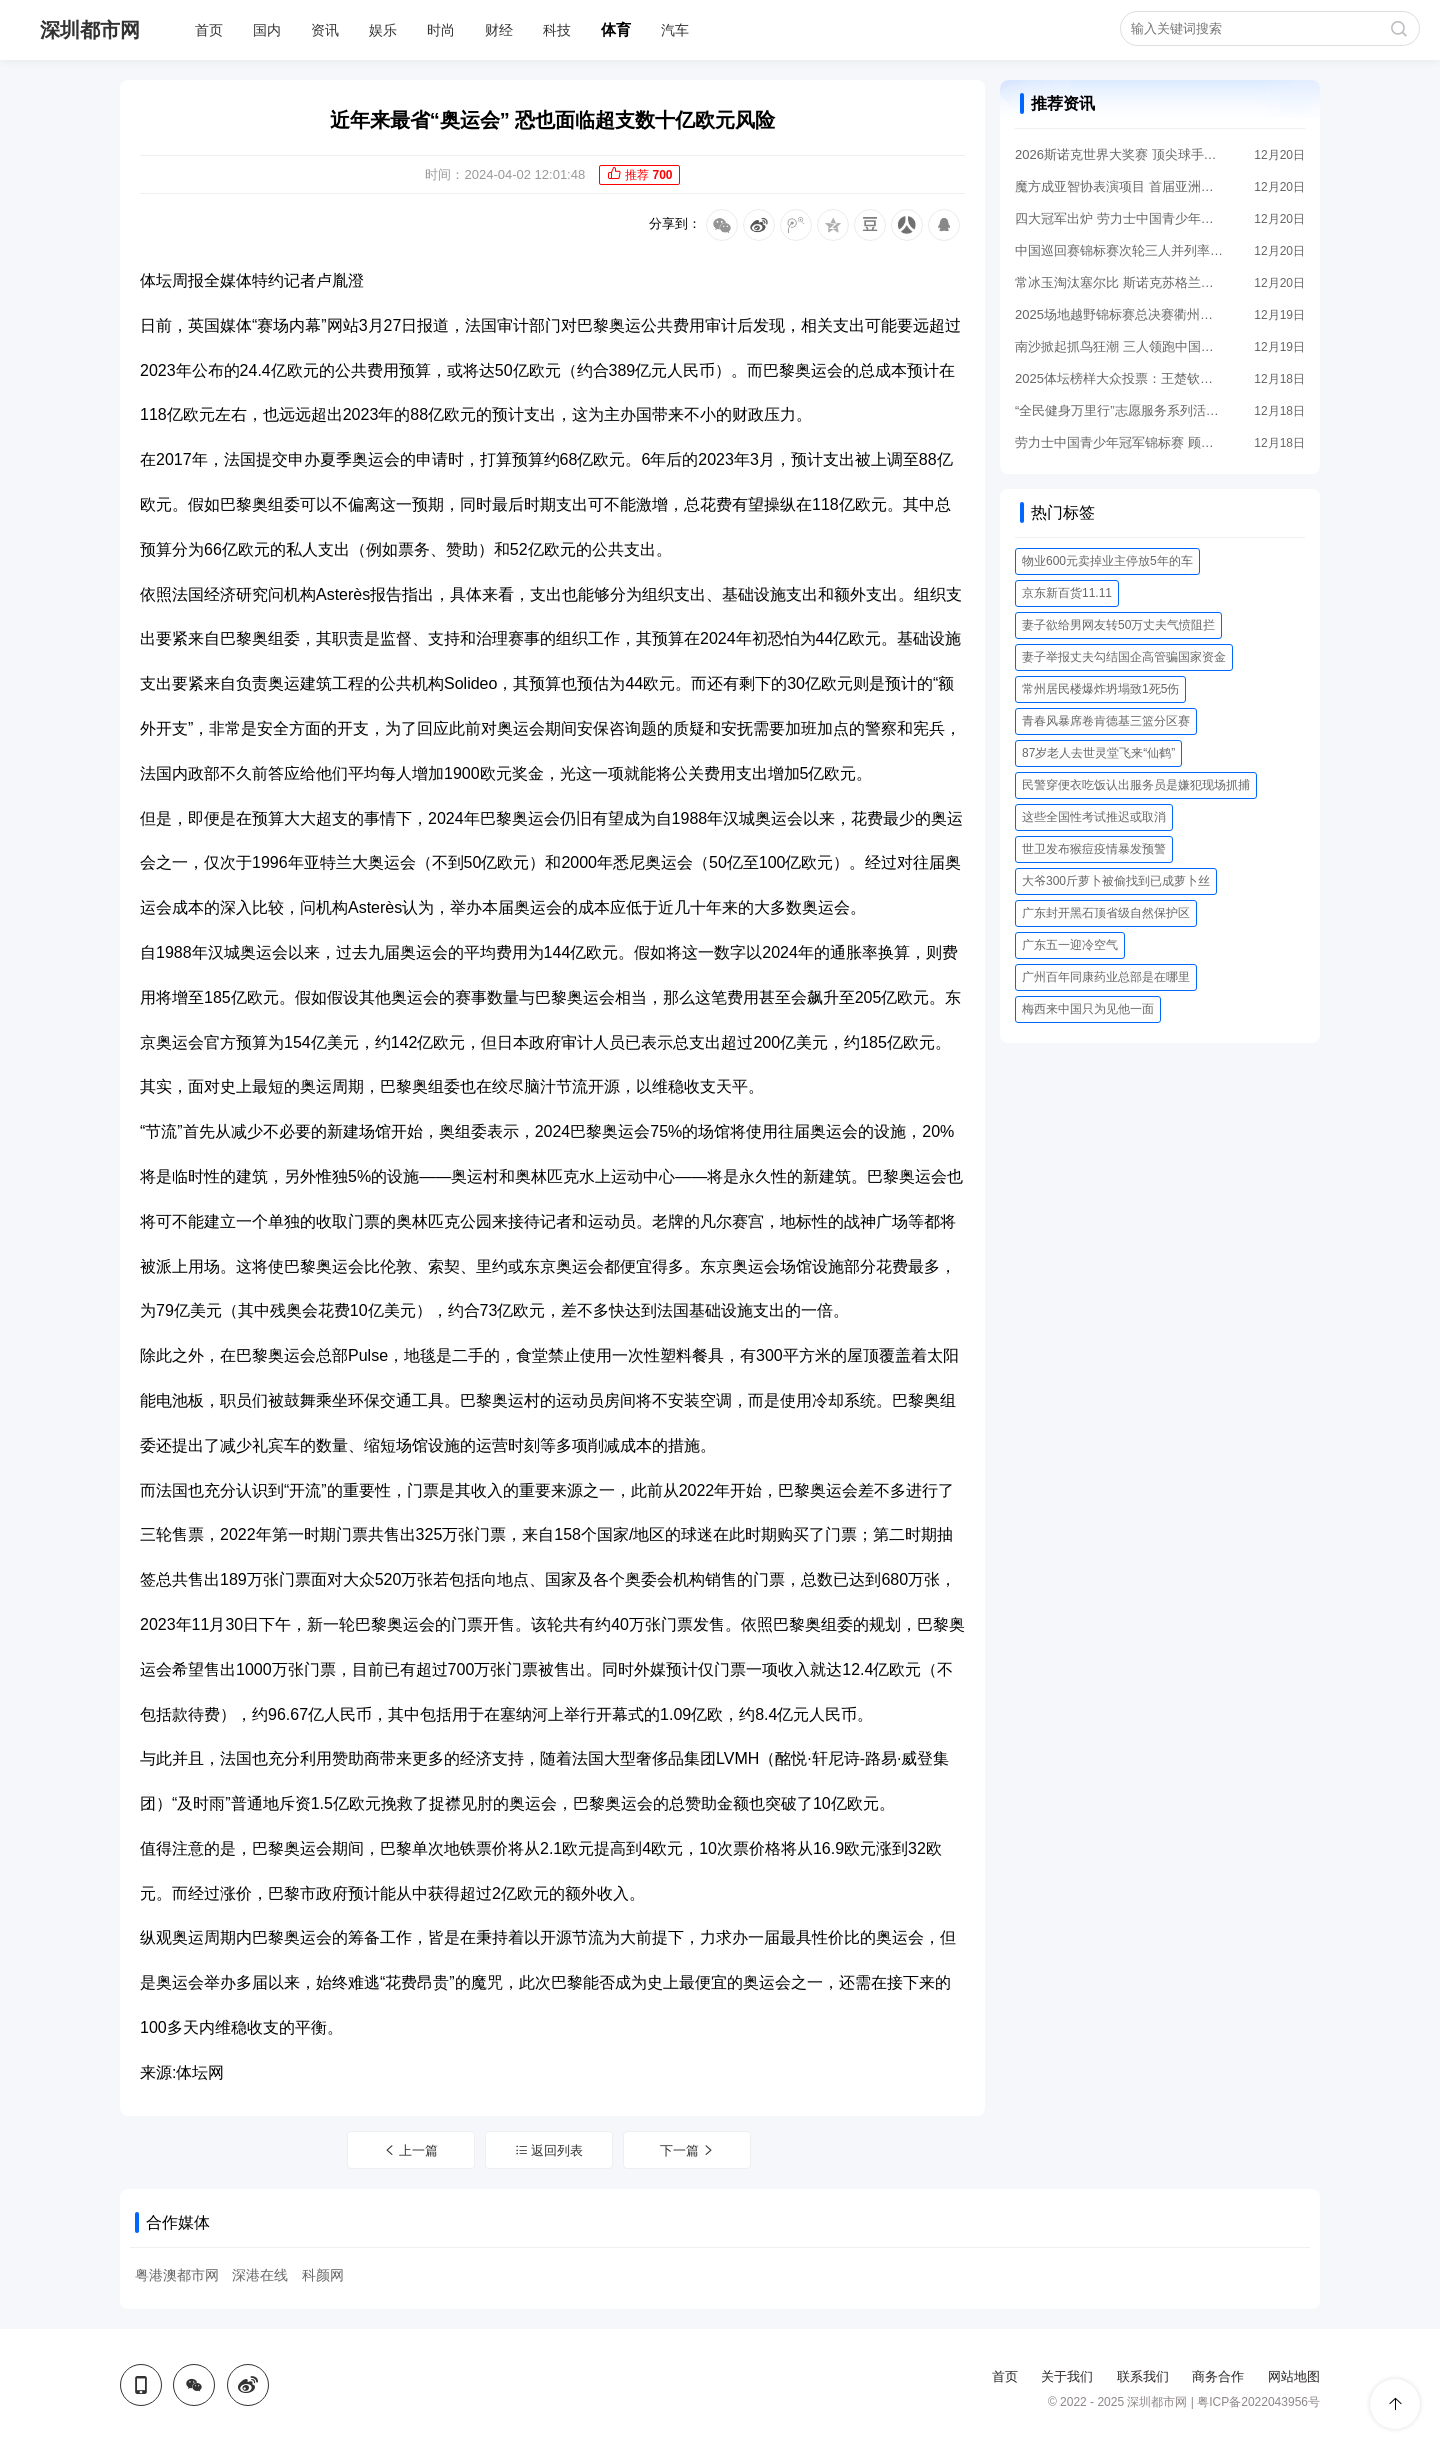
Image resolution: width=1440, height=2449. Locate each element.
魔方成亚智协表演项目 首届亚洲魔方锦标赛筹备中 (1120, 186)
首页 (209, 30)
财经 (499, 30)
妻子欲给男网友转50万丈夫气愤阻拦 (1118, 625)
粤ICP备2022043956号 (1258, 2402)
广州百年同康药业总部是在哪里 (1106, 977)
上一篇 (411, 2150)
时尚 (441, 30)
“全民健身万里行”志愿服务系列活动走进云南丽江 (1120, 410)
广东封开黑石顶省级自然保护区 (1106, 913)
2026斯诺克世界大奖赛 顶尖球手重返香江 (1120, 154)
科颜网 (323, 2275)
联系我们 (1143, 2376)
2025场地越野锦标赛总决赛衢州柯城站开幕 (1120, 314)
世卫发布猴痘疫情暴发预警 (1094, 849)
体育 (616, 29)
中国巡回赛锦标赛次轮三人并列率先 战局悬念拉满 (1120, 250)
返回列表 (549, 2150)
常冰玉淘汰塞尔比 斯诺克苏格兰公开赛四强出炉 (1120, 282)
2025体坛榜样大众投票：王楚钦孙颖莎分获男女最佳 (1120, 378)
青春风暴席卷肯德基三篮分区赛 (1106, 721)
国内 (267, 30)
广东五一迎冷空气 (1070, 945)
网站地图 (1294, 2376)
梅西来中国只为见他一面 (1088, 1009)
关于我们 (1067, 2376)
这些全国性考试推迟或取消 (1094, 817)
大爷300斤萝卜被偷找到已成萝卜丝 (1116, 881)
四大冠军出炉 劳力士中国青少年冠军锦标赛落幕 (1120, 218)
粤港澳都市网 (177, 2275)
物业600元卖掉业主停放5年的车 (1107, 561)
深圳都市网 (90, 30)
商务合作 (1218, 2376)
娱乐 (383, 30)
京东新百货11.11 (1067, 593)
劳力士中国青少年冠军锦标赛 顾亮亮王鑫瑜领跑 (1120, 442)
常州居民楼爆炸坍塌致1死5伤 (1100, 689)
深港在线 (260, 2275)
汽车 (675, 30)
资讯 (325, 30)
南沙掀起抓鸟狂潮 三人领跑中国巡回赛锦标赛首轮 (1120, 346)
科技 (557, 30)
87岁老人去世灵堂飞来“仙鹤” (1098, 753)
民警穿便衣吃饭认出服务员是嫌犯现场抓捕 (1136, 785)
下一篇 (688, 2150)
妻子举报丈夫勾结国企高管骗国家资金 (1124, 657)
